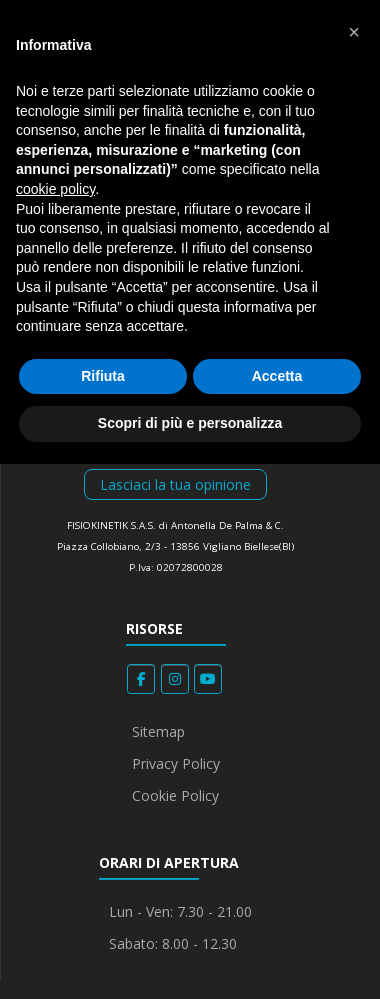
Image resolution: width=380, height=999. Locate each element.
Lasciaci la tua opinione (175, 484)
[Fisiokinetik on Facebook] (141, 679)
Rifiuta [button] (103, 376)
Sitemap (158, 731)
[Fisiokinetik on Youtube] (208, 679)
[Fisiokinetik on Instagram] (175, 679)
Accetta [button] (277, 376)
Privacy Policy (176, 763)
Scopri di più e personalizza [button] (190, 423)
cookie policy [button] (55, 189)
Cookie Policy (175, 795)
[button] (354, 32)
